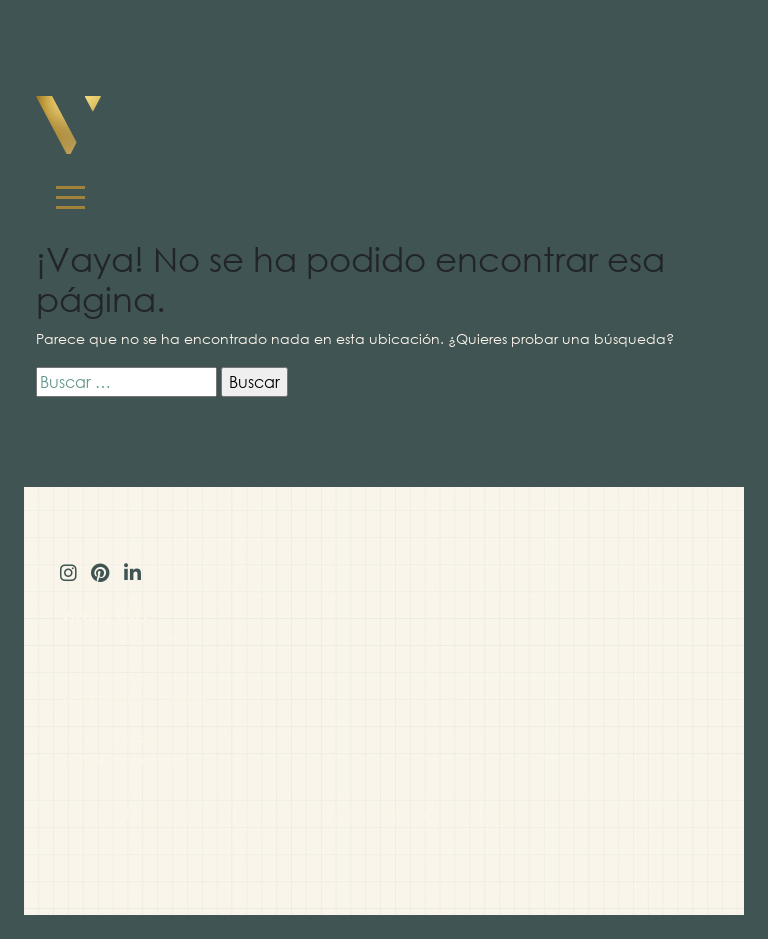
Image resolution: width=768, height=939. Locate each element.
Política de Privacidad (450, 815)
